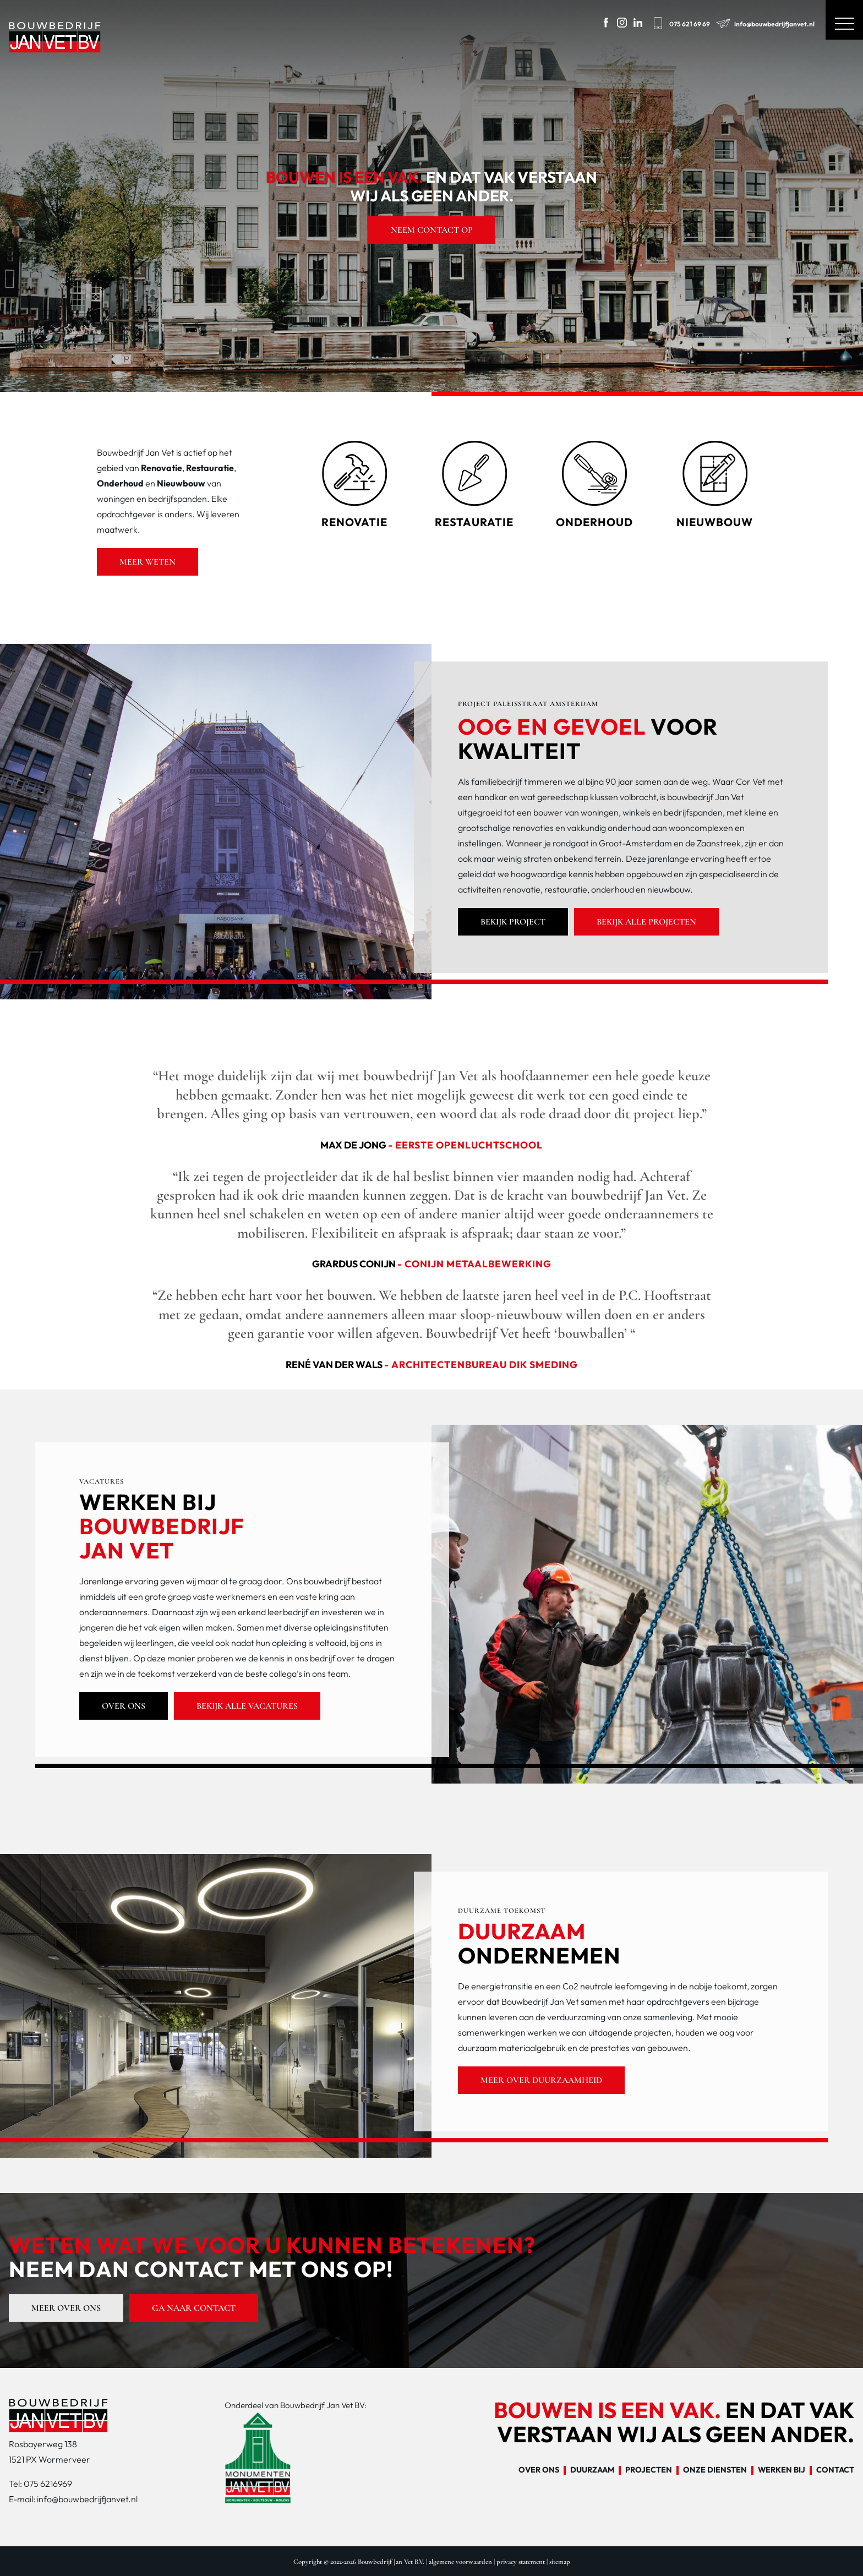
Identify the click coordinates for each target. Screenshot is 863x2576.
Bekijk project (512, 921)
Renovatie (161, 467)
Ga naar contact (194, 2308)
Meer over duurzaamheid (541, 2080)
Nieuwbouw (181, 483)
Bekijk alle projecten (646, 921)
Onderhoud (120, 483)
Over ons (123, 1705)
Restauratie (210, 467)
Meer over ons (66, 2308)
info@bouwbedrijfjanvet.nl (764, 21)
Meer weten (147, 561)
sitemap (559, 2561)
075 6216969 (48, 2483)
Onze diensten (715, 2470)
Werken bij (781, 2470)
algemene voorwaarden (460, 2561)
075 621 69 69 (679, 21)
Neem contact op (432, 230)
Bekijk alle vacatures (247, 1705)
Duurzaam (592, 2470)
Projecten (648, 2470)
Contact (835, 2470)
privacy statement (520, 2561)
